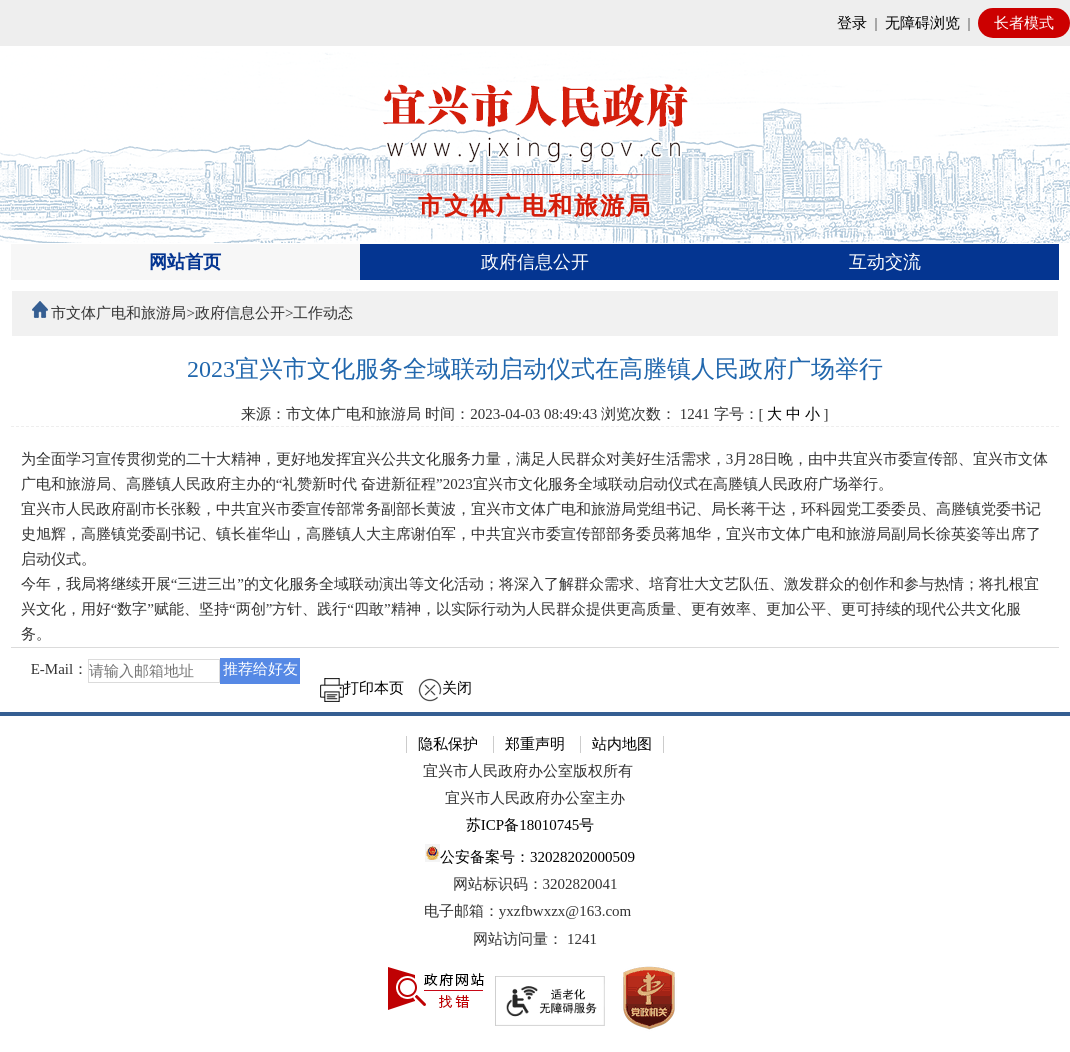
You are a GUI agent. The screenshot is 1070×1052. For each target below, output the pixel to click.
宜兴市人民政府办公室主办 (535, 798)
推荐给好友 (260, 669)
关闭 (445, 688)
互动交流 (885, 262)
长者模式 (1024, 23)
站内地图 (622, 744)
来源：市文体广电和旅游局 (331, 414)
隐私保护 (448, 744)
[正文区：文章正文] (535, 534)
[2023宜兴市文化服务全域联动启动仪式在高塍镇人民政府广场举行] (535, 369)
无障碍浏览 (922, 23)
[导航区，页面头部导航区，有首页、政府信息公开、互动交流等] (535, 262)
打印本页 (362, 688)
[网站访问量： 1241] (535, 939)
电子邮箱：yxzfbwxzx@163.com (528, 911)
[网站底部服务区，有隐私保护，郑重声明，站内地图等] (535, 882)
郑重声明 (535, 744)
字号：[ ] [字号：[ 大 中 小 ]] (771, 414)
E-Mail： (60, 669)
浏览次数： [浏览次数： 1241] (655, 414)
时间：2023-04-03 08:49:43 (511, 414)
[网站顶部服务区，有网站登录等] (535, 23)
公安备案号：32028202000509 (530, 854)
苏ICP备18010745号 (530, 825)
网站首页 (185, 262)
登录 (852, 23)
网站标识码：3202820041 (535, 884)
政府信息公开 (535, 262)
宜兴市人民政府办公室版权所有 (528, 771)
